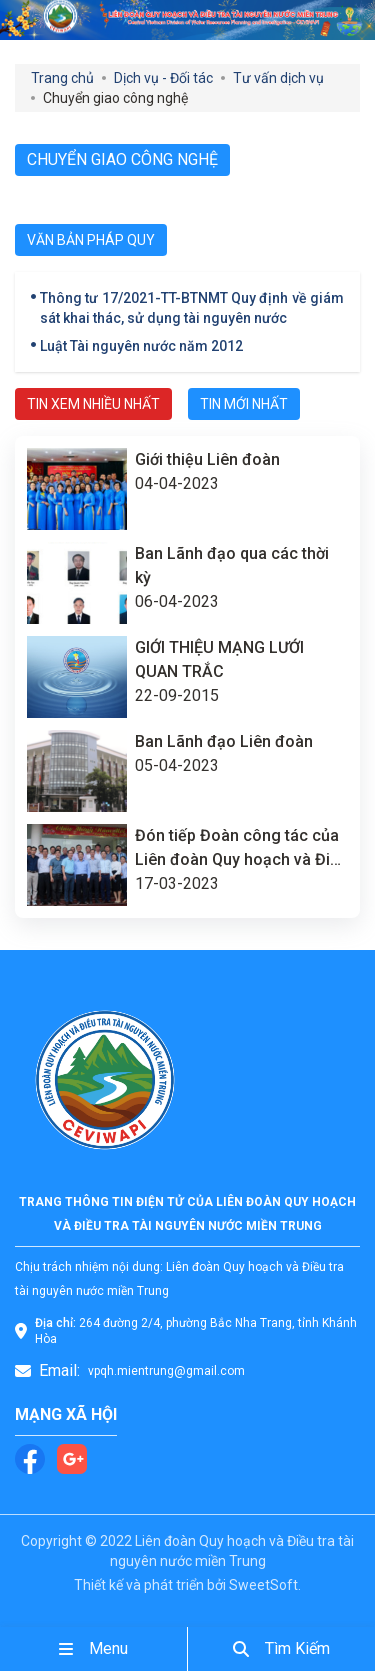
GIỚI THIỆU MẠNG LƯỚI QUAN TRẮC (219, 659)
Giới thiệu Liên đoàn (207, 459)
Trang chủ (62, 78)
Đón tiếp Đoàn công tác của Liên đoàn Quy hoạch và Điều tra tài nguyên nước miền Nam (241, 849)
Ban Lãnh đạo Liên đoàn (224, 741)
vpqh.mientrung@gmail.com (166, 1371)
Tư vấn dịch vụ (278, 78)
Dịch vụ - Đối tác (163, 78)
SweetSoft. (265, 1585)
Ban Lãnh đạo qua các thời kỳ (232, 565)
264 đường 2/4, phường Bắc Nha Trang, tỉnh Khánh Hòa (196, 1331)
